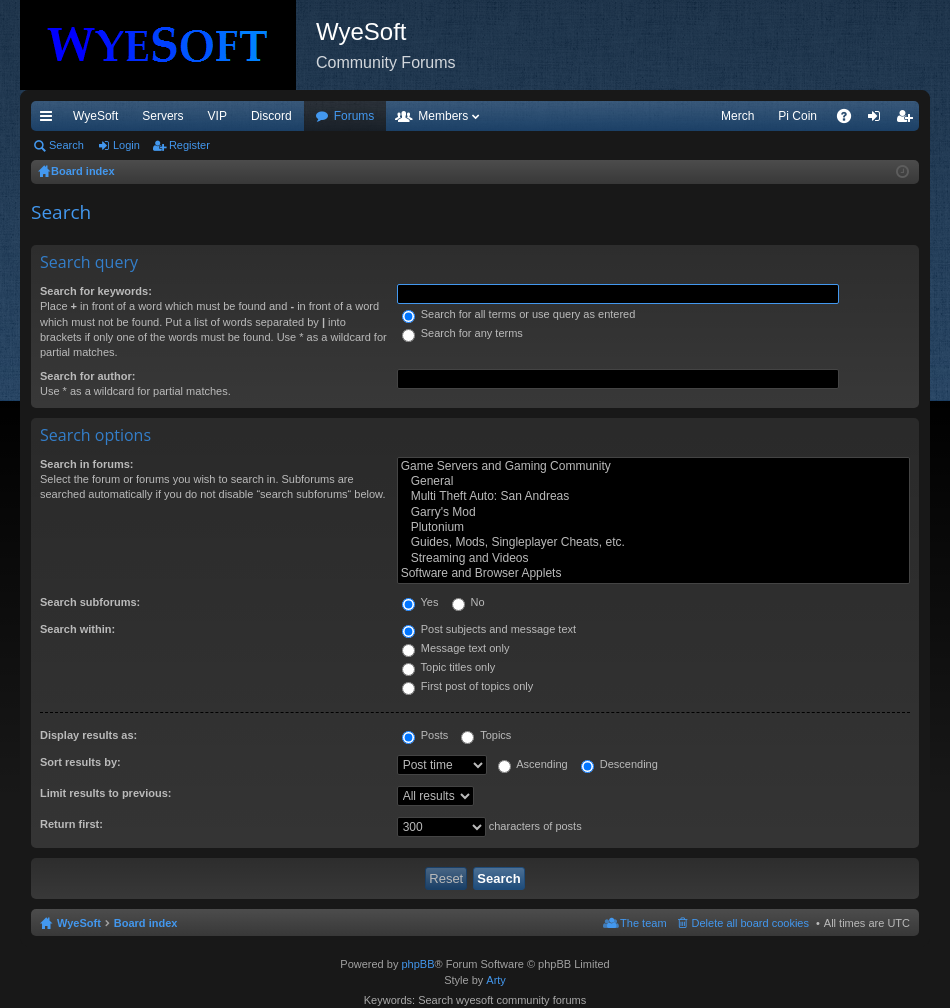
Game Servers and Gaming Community (653, 466)
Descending (619, 764)
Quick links (50, 120)
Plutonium (653, 527)
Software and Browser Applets (653, 573)
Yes (420, 602)
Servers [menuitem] (162, 116)
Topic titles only (448, 667)
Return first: (71, 824)
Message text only (456, 648)
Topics (486, 735)
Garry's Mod (653, 512)
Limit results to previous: (105, 793)
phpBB (417, 964)
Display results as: (88, 735)
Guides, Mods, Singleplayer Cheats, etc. (653, 542)
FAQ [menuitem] (850, 120)
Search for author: (87, 376)
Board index (146, 923)
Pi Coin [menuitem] (797, 116)
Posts (425, 735)
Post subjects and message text (489, 629)
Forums (354, 116)
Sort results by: (80, 762)
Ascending (533, 764)
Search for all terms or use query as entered (519, 314)
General (653, 481)
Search (66, 145)
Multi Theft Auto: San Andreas (653, 496)
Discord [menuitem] (271, 116)
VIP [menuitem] (217, 116)
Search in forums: (87, 464)
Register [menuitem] (908, 120)
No (468, 602)
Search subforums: (90, 602)
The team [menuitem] (643, 923)
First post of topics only (468, 686)
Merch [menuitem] (737, 116)
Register (189, 145)
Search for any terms (462, 333)
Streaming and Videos (653, 558)
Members (443, 116)
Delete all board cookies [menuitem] (750, 923)
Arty (496, 980)
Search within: (77, 629)
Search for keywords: (96, 291)
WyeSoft (95, 116)
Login (126, 145)
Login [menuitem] (878, 120)
